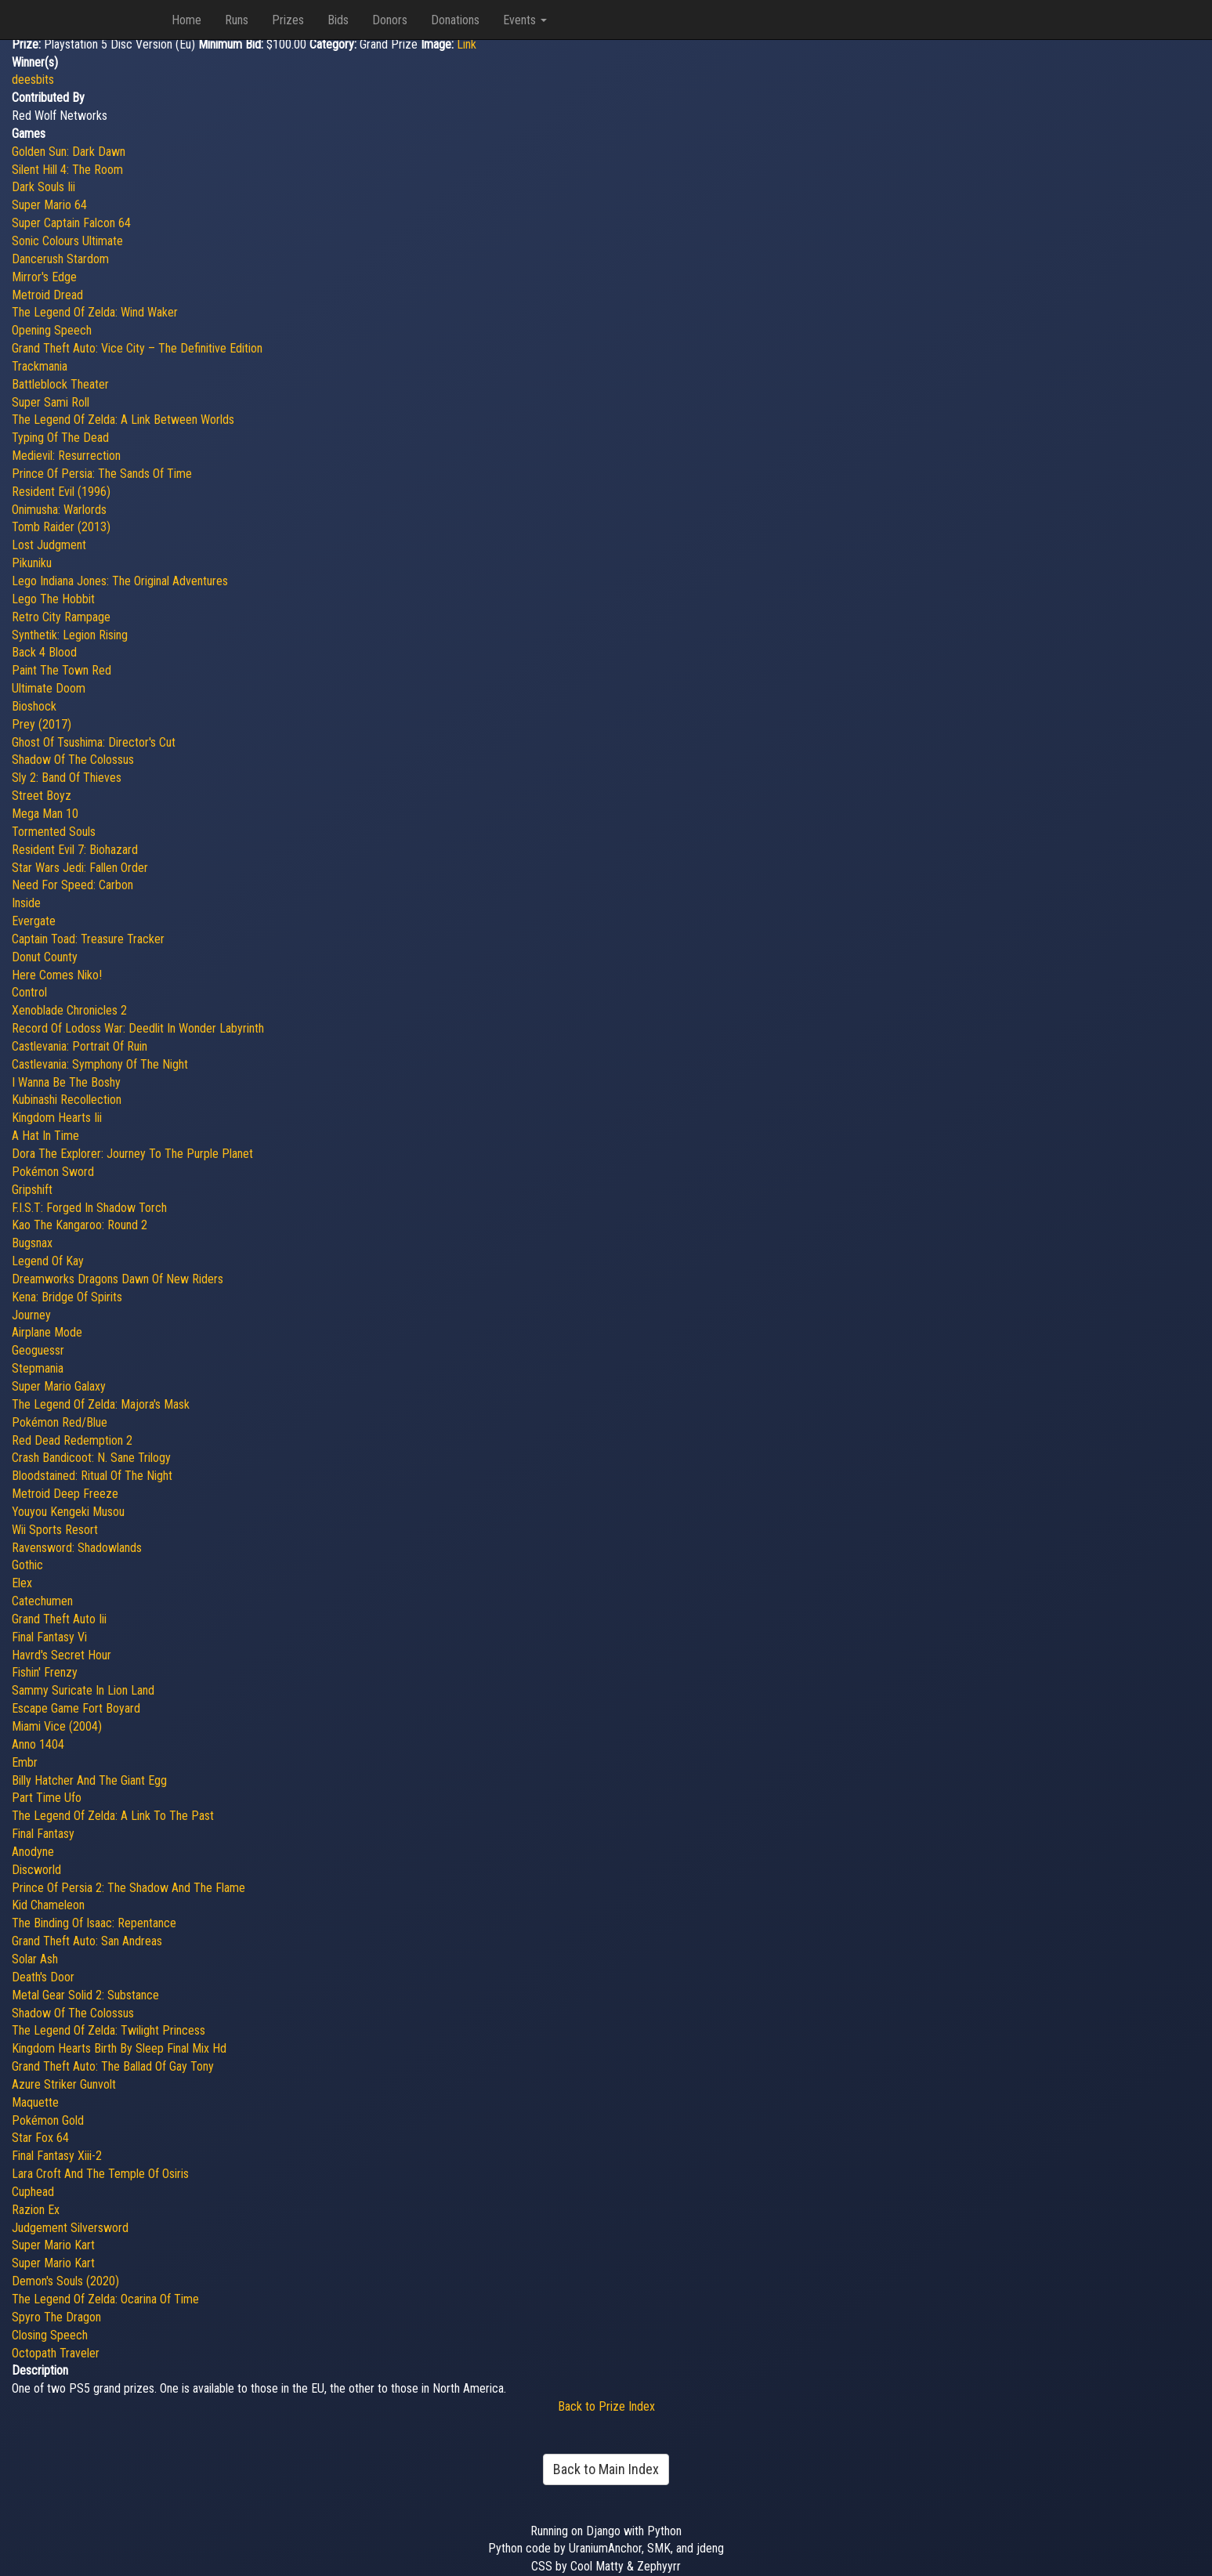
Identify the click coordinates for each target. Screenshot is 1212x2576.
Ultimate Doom (48, 688)
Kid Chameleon (48, 1905)
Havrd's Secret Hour (61, 1655)
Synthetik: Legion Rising (70, 635)
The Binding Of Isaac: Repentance (94, 1923)
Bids (338, 20)
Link (466, 44)
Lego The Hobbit (53, 599)
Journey (31, 1315)
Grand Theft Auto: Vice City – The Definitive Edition (137, 348)
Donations (455, 20)
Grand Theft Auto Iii (59, 1619)
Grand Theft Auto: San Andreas (87, 1941)
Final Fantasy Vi (49, 1637)
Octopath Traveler (55, 2353)
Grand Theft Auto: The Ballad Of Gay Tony (113, 2066)
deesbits (33, 79)
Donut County (45, 957)
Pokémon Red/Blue (59, 1422)
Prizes (288, 20)
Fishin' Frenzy (45, 1672)
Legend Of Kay (48, 1261)
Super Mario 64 (49, 204)
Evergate (34, 921)
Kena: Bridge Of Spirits (67, 1297)
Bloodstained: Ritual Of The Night (92, 1475)
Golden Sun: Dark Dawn (68, 151)
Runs (236, 20)
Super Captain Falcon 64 (71, 222)
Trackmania (39, 366)
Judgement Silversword (70, 2227)
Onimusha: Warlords (59, 509)
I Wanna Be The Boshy (66, 1082)
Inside (26, 902)
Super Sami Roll (50, 402)
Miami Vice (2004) (57, 1726)
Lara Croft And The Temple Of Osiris (100, 2173)
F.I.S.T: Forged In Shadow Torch (89, 1207)
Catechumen (42, 1601)
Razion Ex (36, 2209)
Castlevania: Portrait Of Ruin (79, 1046)
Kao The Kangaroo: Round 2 (79, 1224)
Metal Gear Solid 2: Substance (85, 1995)
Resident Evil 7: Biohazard (75, 849)
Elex (22, 1583)
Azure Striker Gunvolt (64, 2084)
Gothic (27, 1565)
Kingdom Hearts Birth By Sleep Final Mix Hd (119, 2048)
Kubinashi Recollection (66, 1099)
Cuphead (33, 2191)
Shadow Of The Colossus (73, 759)
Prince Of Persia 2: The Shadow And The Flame (128, 1887)
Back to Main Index (606, 2469)
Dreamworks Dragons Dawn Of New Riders (117, 1279)
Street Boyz (41, 795)
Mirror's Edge (44, 277)
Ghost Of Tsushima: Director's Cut (93, 742)
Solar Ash (35, 1959)
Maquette (35, 2102)
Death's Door (43, 1977)
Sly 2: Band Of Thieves (66, 777)
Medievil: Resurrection (66, 455)
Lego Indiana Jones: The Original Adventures (120, 580)
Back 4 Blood (44, 652)
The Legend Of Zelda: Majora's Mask (101, 1404)
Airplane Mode (47, 1332)
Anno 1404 (38, 1744)
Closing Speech (50, 2335)
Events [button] (525, 20)
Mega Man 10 (45, 813)
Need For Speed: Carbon (72, 884)
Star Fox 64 (40, 2137)
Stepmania (37, 1368)
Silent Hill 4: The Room (67, 169)
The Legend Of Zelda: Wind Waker (95, 312)
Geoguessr (38, 1350)
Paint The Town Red (61, 670)
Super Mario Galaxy (59, 1386)
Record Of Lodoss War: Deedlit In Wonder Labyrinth (138, 1028)
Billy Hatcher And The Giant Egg (89, 1780)
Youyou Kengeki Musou (68, 1511)
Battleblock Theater (60, 384)
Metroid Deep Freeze (65, 1493)
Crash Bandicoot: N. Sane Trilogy (91, 1457)
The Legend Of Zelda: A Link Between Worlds (123, 419)
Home (186, 20)
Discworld (36, 1869)
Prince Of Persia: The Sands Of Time (102, 473)
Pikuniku (32, 562)
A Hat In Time (45, 1135)
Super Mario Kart (53, 2245)
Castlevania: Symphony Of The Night (100, 1064)
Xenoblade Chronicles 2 (69, 1010)
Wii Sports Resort (55, 1529)
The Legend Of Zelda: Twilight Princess (108, 2030)
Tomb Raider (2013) (61, 526)
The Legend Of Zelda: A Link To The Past (113, 1815)
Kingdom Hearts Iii (57, 1117)
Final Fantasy (43, 1833)
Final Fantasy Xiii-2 (57, 2155)
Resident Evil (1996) (61, 491)
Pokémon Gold (48, 2120)
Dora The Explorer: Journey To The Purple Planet (132, 1153)
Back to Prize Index (606, 2406)
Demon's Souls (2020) (65, 2281)
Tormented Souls (54, 831)
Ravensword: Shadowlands (77, 1547)
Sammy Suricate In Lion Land (83, 1690)
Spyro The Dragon (56, 2317)
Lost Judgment (49, 544)
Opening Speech (52, 330)
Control (29, 992)
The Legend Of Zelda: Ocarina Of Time (105, 2299)
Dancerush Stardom (60, 258)
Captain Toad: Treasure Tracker (88, 939)
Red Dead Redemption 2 (72, 1440)
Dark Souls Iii (43, 186)
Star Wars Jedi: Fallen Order (80, 867)
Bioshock (34, 706)
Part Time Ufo (46, 1797)
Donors (389, 20)
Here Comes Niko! (57, 975)
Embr (25, 1762)
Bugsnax (32, 1243)
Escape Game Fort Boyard (76, 1708)
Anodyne (33, 1851)
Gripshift (32, 1189)
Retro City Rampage (61, 617)
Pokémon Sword (53, 1171)
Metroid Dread (47, 295)
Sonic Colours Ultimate (67, 240)
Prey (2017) (41, 724)
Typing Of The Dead (60, 437)
